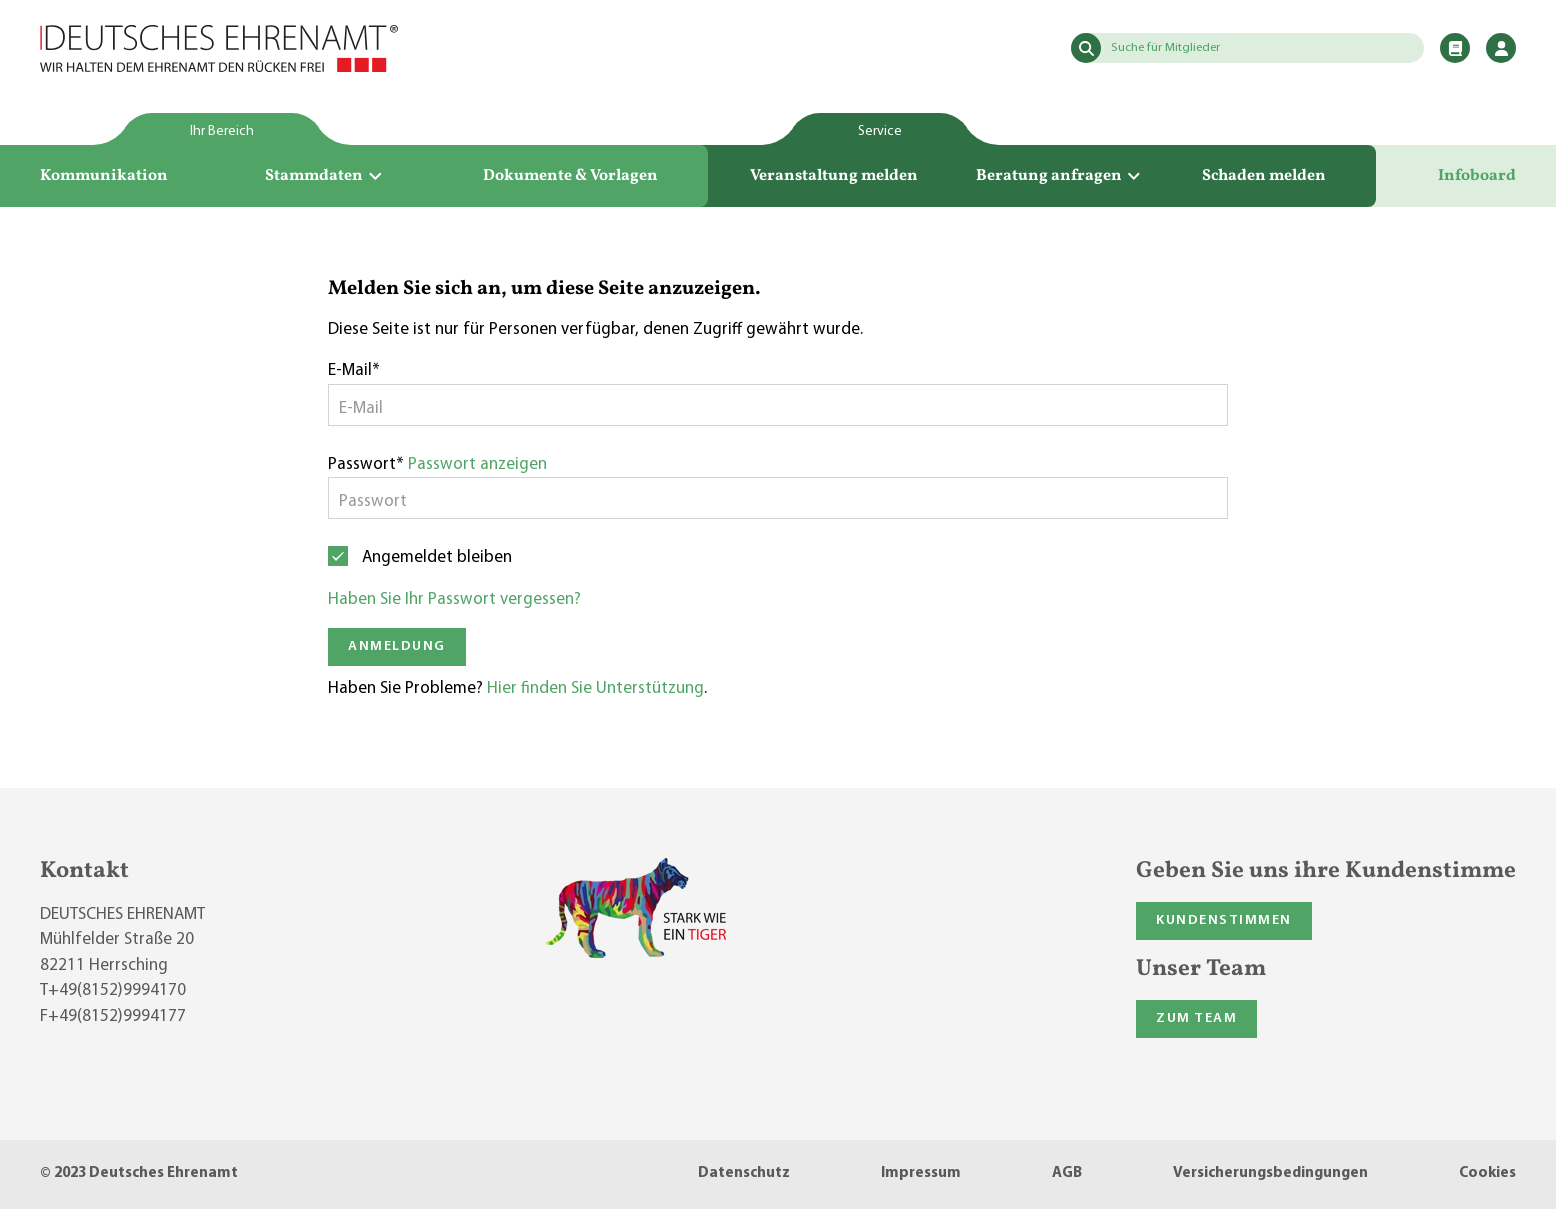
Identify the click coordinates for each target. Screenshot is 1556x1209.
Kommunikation (104, 176)
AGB (1067, 1173)
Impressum (921, 1173)
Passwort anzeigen (477, 464)
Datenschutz (744, 1173)
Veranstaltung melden (834, 176)
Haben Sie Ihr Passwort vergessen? (454, 599)
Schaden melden (1264, 176)
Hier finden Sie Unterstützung (595, 688)
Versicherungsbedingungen (1270, 1173)
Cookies (1487, 1173)
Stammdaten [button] (325, 176)
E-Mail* (354, 370)
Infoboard (1477, 176)
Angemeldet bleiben (437, 557)
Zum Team (1196, 1018)
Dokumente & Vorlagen (570, 176)
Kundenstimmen (1224, 920)
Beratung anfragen (1060, 176)
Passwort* (366, 464)
